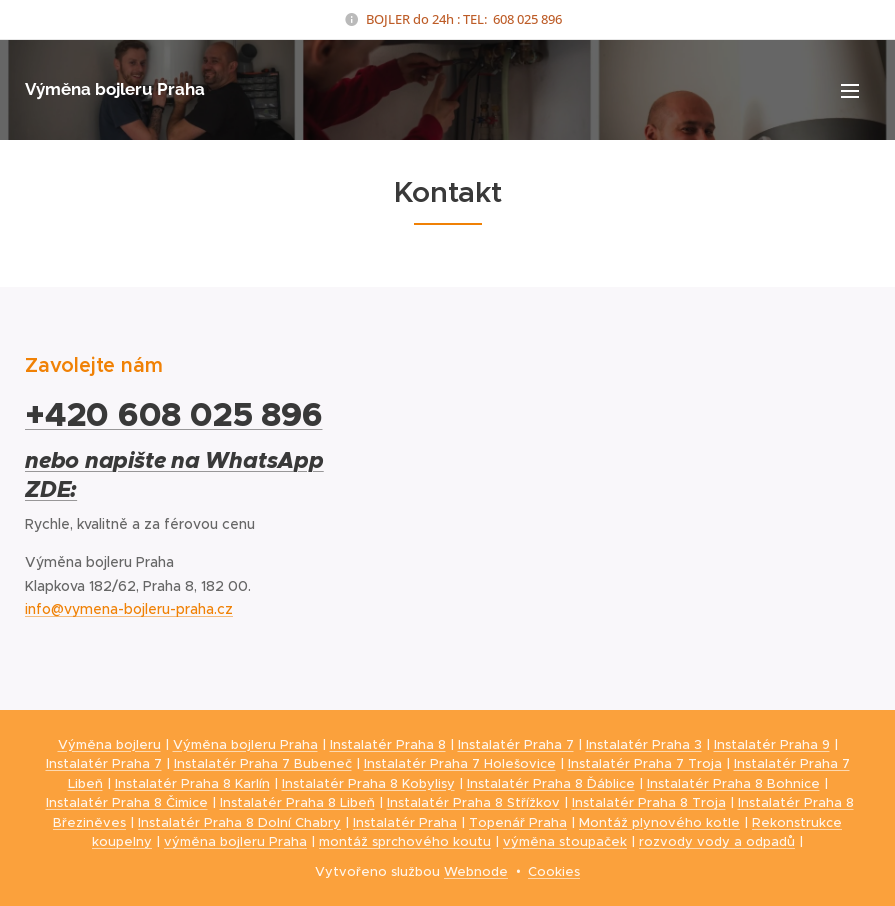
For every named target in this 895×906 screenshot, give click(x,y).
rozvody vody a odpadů (717, 841)
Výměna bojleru (109, 744)
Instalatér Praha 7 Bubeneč (263, 763)
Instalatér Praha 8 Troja (649, 802)
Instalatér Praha (405, 822)
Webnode (476, 871)
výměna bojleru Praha (235, 841)
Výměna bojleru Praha (245, 744)
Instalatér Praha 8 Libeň (297, 802)
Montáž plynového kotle (659, 822)
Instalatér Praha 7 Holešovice (460, 763)
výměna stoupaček (565, 841)
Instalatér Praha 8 (388, 744)
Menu (850, 91)
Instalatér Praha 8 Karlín (192, 783)
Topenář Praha (518, 822)
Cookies (554, 871)
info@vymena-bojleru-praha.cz (129, 609)
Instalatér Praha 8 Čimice (127, 802)
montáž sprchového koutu (405, 841)
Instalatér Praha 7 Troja (645, 763)
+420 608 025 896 (173, 415)
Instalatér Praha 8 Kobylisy (368, 783)
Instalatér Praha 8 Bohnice (733, 783)
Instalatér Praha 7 (516, 744)
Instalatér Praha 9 (772, 744)
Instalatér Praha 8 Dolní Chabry (239, 822)
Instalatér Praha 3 (644, 744)
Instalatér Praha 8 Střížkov (473, 802)
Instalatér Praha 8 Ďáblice (551, 783)
